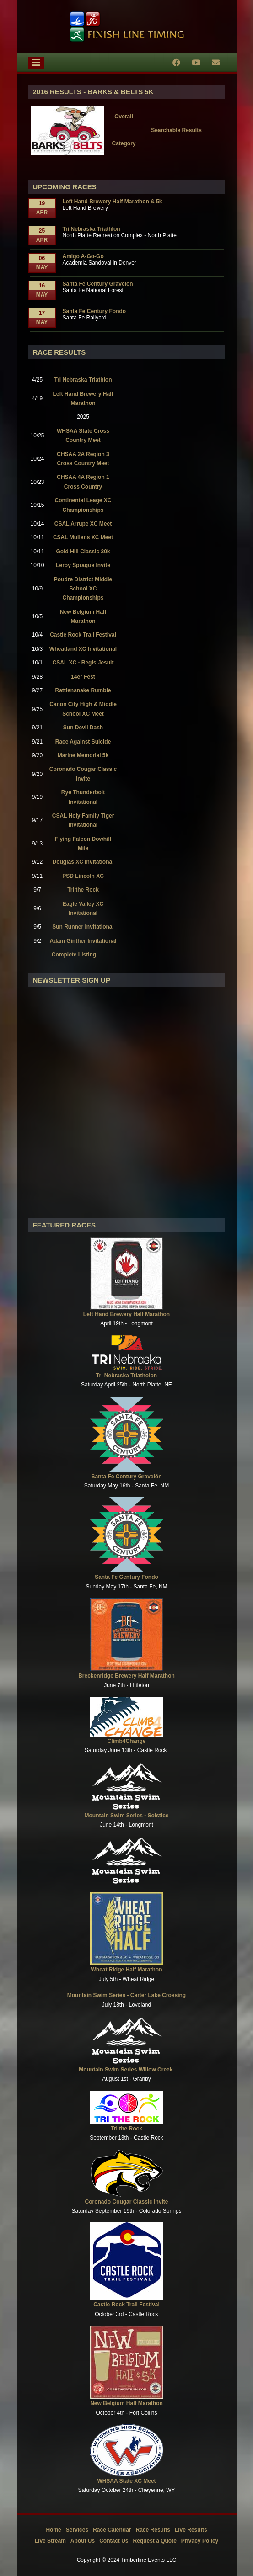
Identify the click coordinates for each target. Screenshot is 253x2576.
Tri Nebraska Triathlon (91, 229)
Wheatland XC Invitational (83, 649)
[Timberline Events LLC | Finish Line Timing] (127, 26)
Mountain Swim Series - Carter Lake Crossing (126, 1995)
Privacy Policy (199, 2541)
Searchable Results (176, 130)
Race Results (153, 2530)
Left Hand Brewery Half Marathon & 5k (112, 201)
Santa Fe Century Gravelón (98, 284)
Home (53, 2530)
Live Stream (50, 2541)
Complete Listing (74, 954)
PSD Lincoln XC (83, 876)
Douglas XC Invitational (83, 862)
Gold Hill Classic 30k (83, 551)
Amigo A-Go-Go (83, 256)
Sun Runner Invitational (83, 927)
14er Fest (83, 677)
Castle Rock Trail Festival (83, 635)
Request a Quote (154, 2541)
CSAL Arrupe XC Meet (83, 524)
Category (124, 143)
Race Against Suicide (83, 741)
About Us (82, 2541)
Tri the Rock (83, 890)
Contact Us (113, 2541)
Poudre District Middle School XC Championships (83, 588)
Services (77, 2530)
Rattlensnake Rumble (83, 690)
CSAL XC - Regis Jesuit (83, 662)
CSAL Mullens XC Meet (83, 537)
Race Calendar (112, 2530)
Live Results (191, 2530)
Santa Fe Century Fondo (94, 311)
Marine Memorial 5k (83, 755)
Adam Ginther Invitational (83, 941)
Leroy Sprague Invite (83, 565)
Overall (123, 116)
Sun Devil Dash (83, 727)
